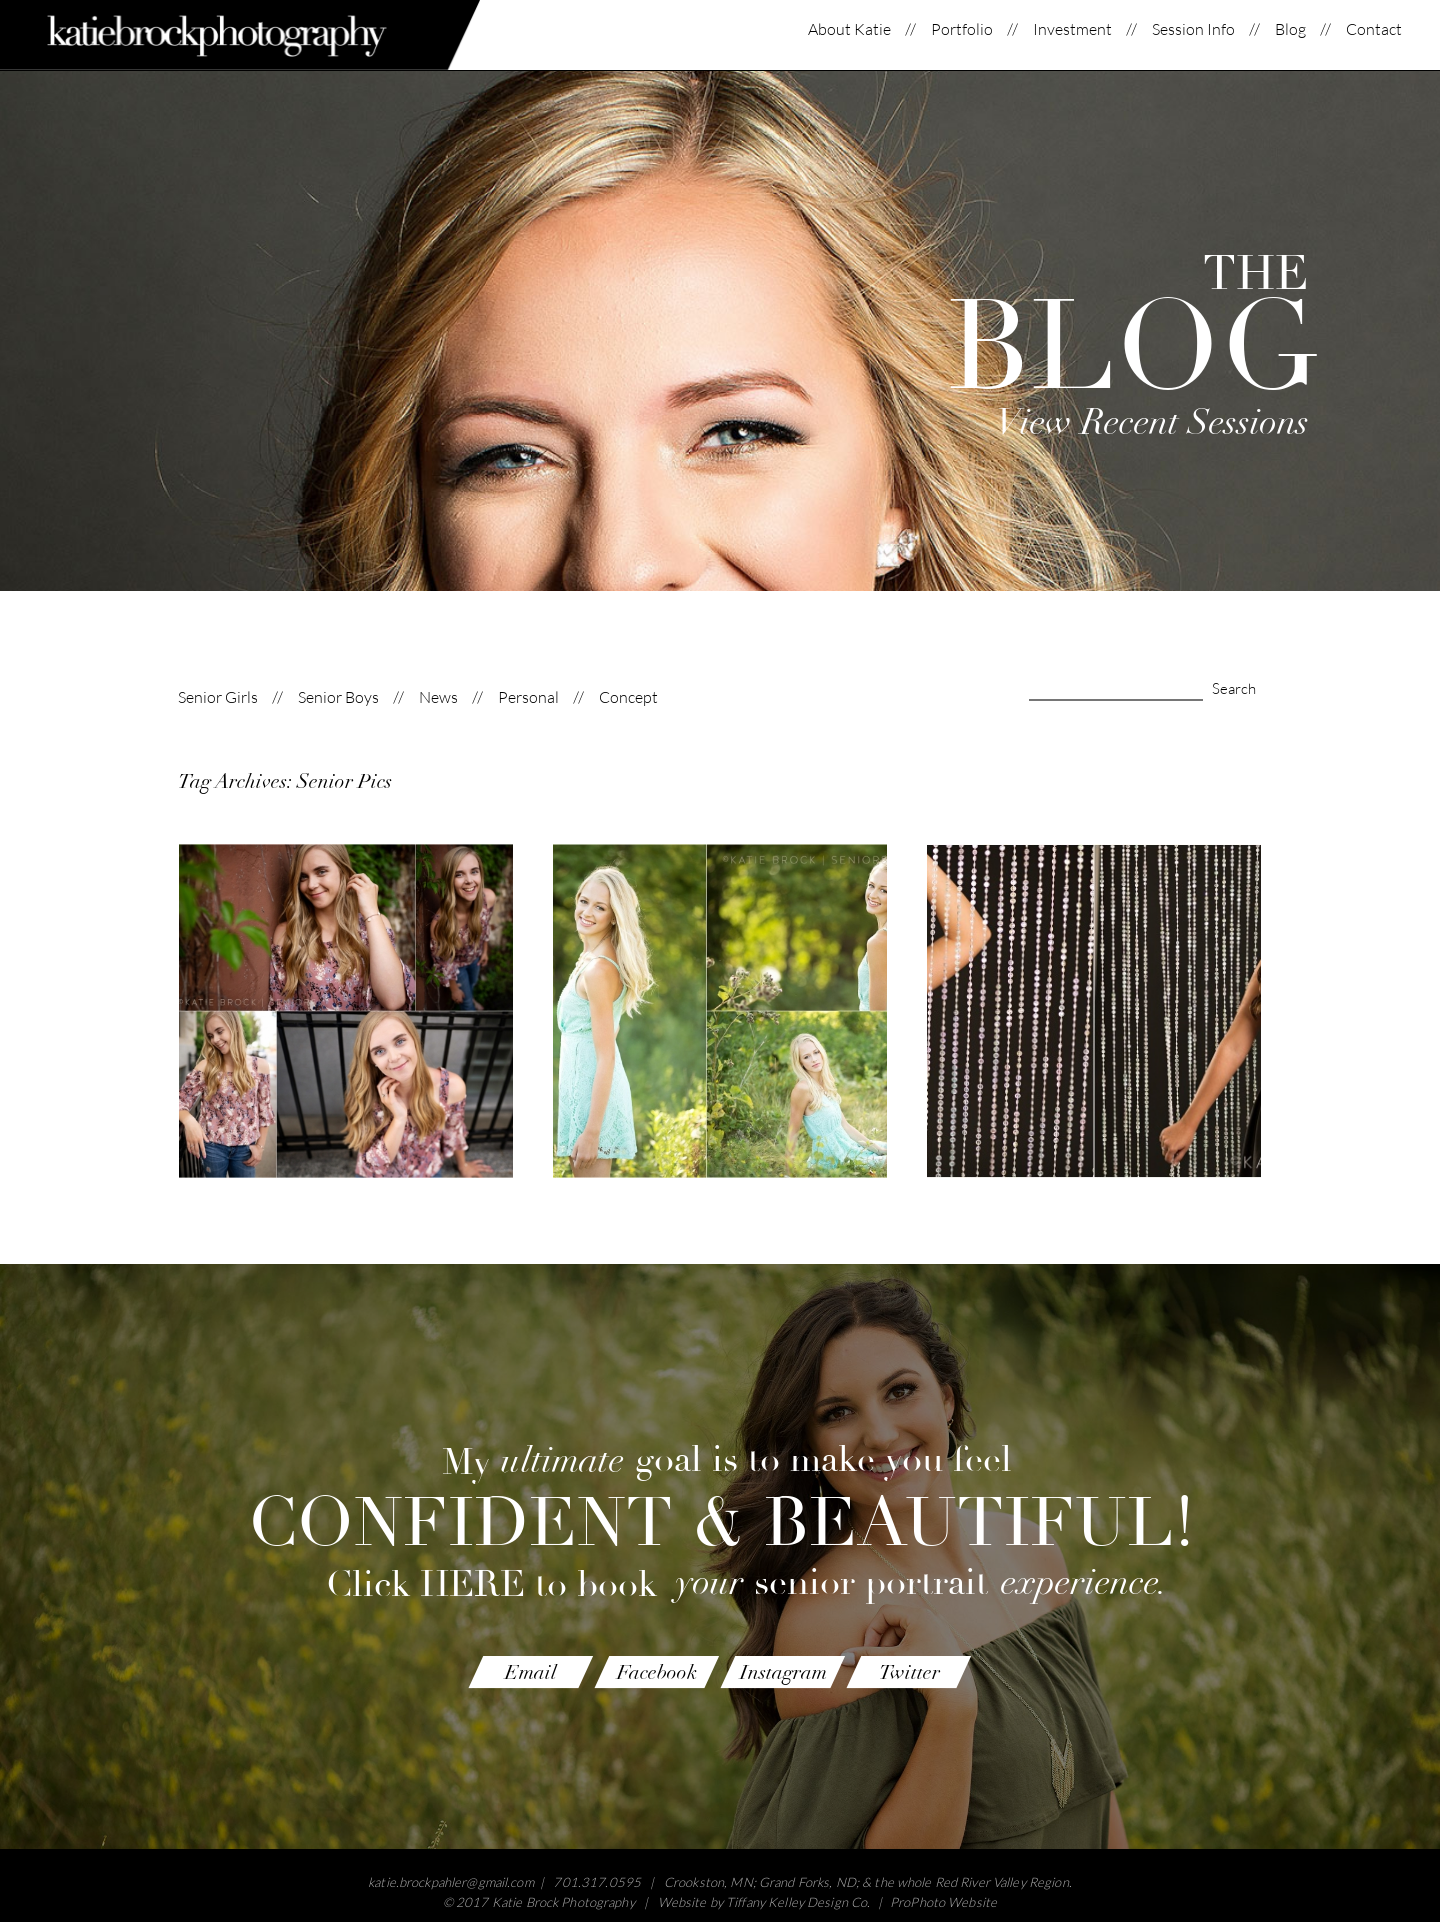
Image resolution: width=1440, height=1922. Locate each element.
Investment (1072, 29)
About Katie (849, 29)
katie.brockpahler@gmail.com (451, 1882)
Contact (1374, 29)
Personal (528, 697)
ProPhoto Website (943, 1902)
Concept (628, 697)
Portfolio (962, 29)
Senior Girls (218, 697)
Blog (1290, 29)
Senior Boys (338, 697)
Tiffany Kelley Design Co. (798, 1902)
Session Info (1193, 29)
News (438, 697)
